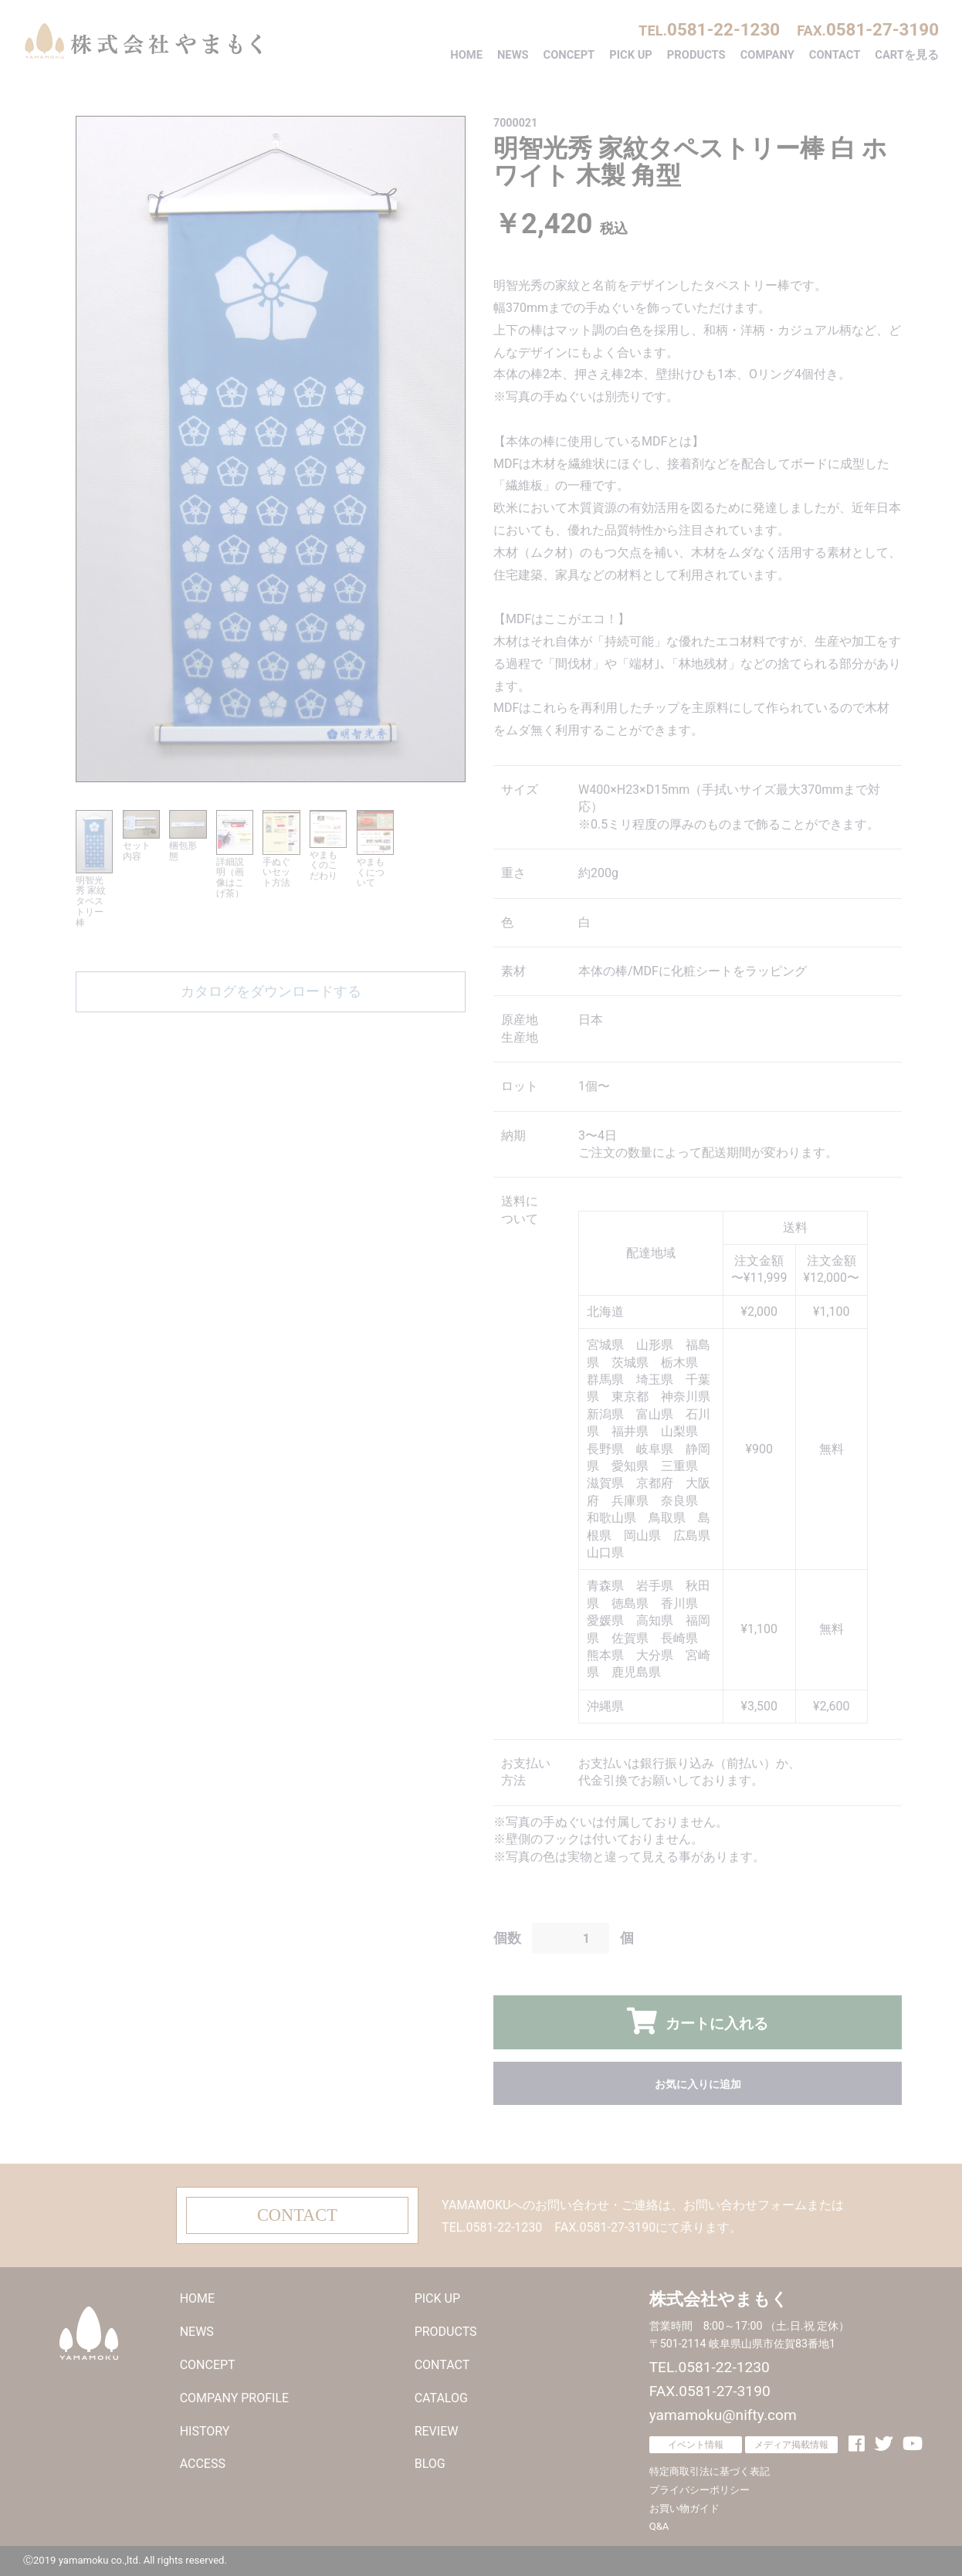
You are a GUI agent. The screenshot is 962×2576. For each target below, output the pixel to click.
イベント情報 (695, 2444)
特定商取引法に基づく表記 (709, 2471)
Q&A (659, 2526)
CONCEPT (569, 55)
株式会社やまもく (143, 41)
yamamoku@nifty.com (723, 2415)
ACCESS (202, 2463)
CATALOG (441, 2398)
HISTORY (205, 2431)
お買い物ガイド (684, 2508)
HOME (466, 55)
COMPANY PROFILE (234, 2398)
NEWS (513, 55)
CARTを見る (907, 55)
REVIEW (437, 2431)
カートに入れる (714, 2023)
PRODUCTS (696, 55)
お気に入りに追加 (698, 2084)
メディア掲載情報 (791, 2444)
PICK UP (630, 55)
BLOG (430, 2463)
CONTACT (835, 55)
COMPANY (767, 55)
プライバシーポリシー (699, 2490)
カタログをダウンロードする (271, 991)
